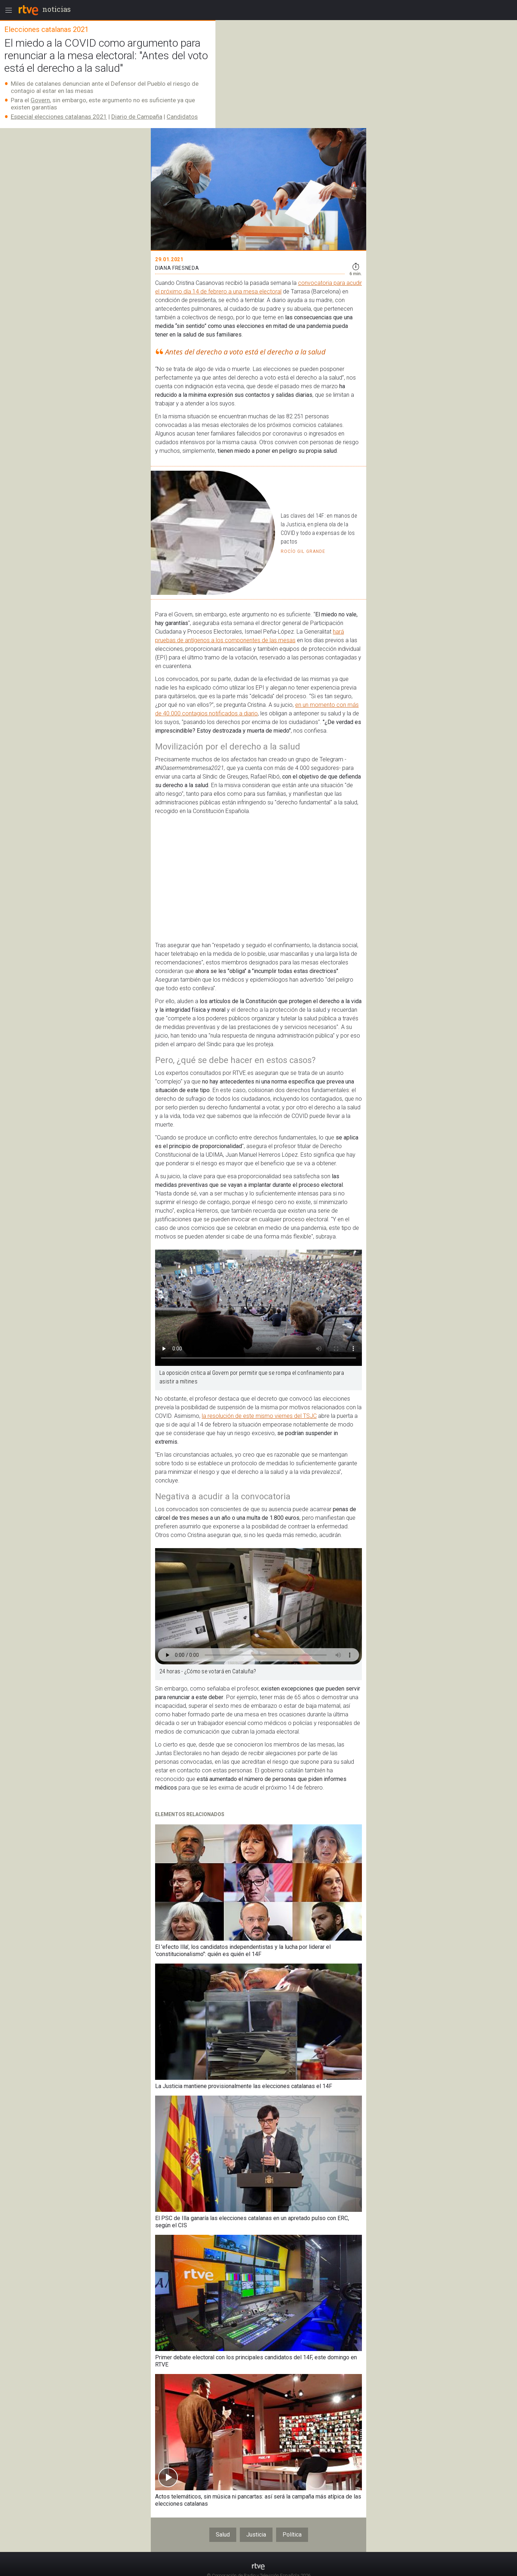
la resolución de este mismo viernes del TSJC (259, 1415)
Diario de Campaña (136, 116)
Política (292, 2534)
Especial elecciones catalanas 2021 (59, 116)
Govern (40, 100)
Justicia (256, 2534)
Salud (223, 2534)
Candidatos (182, 116)
